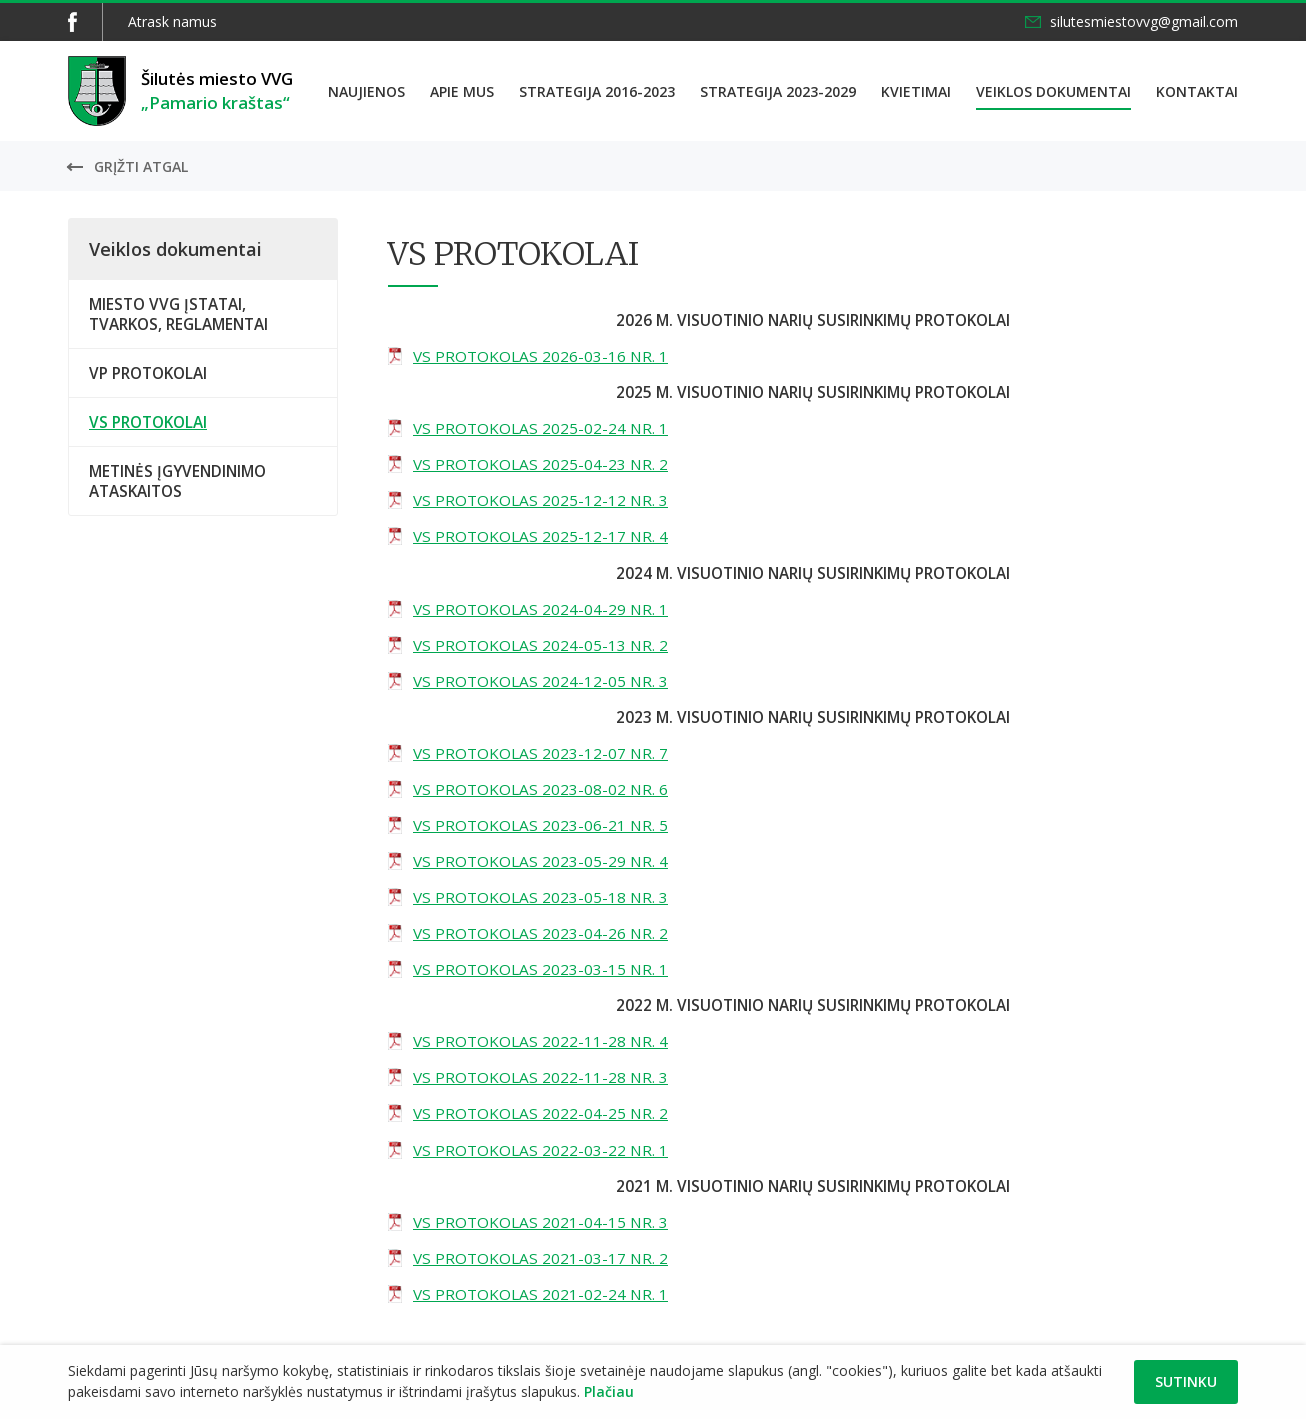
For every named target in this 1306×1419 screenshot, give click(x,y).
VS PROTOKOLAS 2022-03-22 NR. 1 (540, 1150)
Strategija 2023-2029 (778, 91)
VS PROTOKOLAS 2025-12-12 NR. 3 (540, 500)
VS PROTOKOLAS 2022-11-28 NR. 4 (540, 1041)
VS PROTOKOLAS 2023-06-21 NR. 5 (540, 825)
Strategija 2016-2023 (597, 91)
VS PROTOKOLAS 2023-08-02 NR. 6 (540, 789)
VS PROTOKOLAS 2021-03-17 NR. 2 (540, 1258)
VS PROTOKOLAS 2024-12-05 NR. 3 (540, 681)
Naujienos (366, 91)
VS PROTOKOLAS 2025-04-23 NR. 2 (540, 464)
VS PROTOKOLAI (148, 422)
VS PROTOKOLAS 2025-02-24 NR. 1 (540, 428)
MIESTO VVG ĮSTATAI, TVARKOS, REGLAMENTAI (178, 314)
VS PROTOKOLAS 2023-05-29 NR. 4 (540, 861)
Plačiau (609, 1391)
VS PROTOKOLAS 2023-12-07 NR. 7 (540, 753)
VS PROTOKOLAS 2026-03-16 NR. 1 (540, 356)
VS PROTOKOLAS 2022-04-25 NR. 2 (540, 1113)
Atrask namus (172, 21)
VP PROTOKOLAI (148, 373)
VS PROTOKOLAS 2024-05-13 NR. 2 (540, 645)
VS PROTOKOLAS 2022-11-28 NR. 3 (540, 1077)
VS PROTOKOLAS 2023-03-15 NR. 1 (540, 969)
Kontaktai (1197, 91)
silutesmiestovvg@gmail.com (1144, 21)
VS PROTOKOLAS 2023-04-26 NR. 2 (540, 933)
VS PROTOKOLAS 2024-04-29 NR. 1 (540, 609)
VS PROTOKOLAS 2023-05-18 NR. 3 (540, 897)
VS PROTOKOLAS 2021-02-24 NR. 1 (540, 1294)
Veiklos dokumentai (1053, 91)
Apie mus (462, 91)
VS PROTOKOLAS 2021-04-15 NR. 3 (540, 1222)
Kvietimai (916, 91)
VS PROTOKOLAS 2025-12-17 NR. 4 (540, 536)
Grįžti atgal (141, 166)
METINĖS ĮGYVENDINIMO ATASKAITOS (177, 481)
